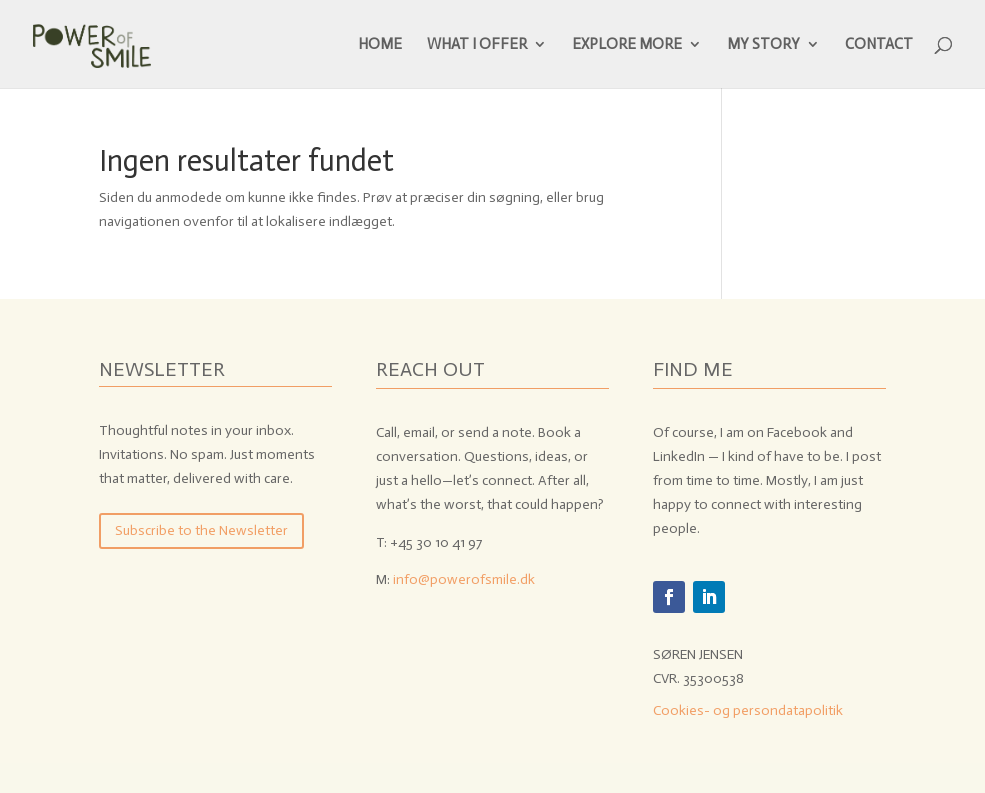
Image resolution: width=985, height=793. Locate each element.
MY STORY (763, 45)
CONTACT (879, 45)
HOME (380, 45)
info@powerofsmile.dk (464, 579)
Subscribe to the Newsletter (201, 530)
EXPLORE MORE (627, 45)
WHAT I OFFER (477, 45)
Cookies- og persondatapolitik (748, 710)
